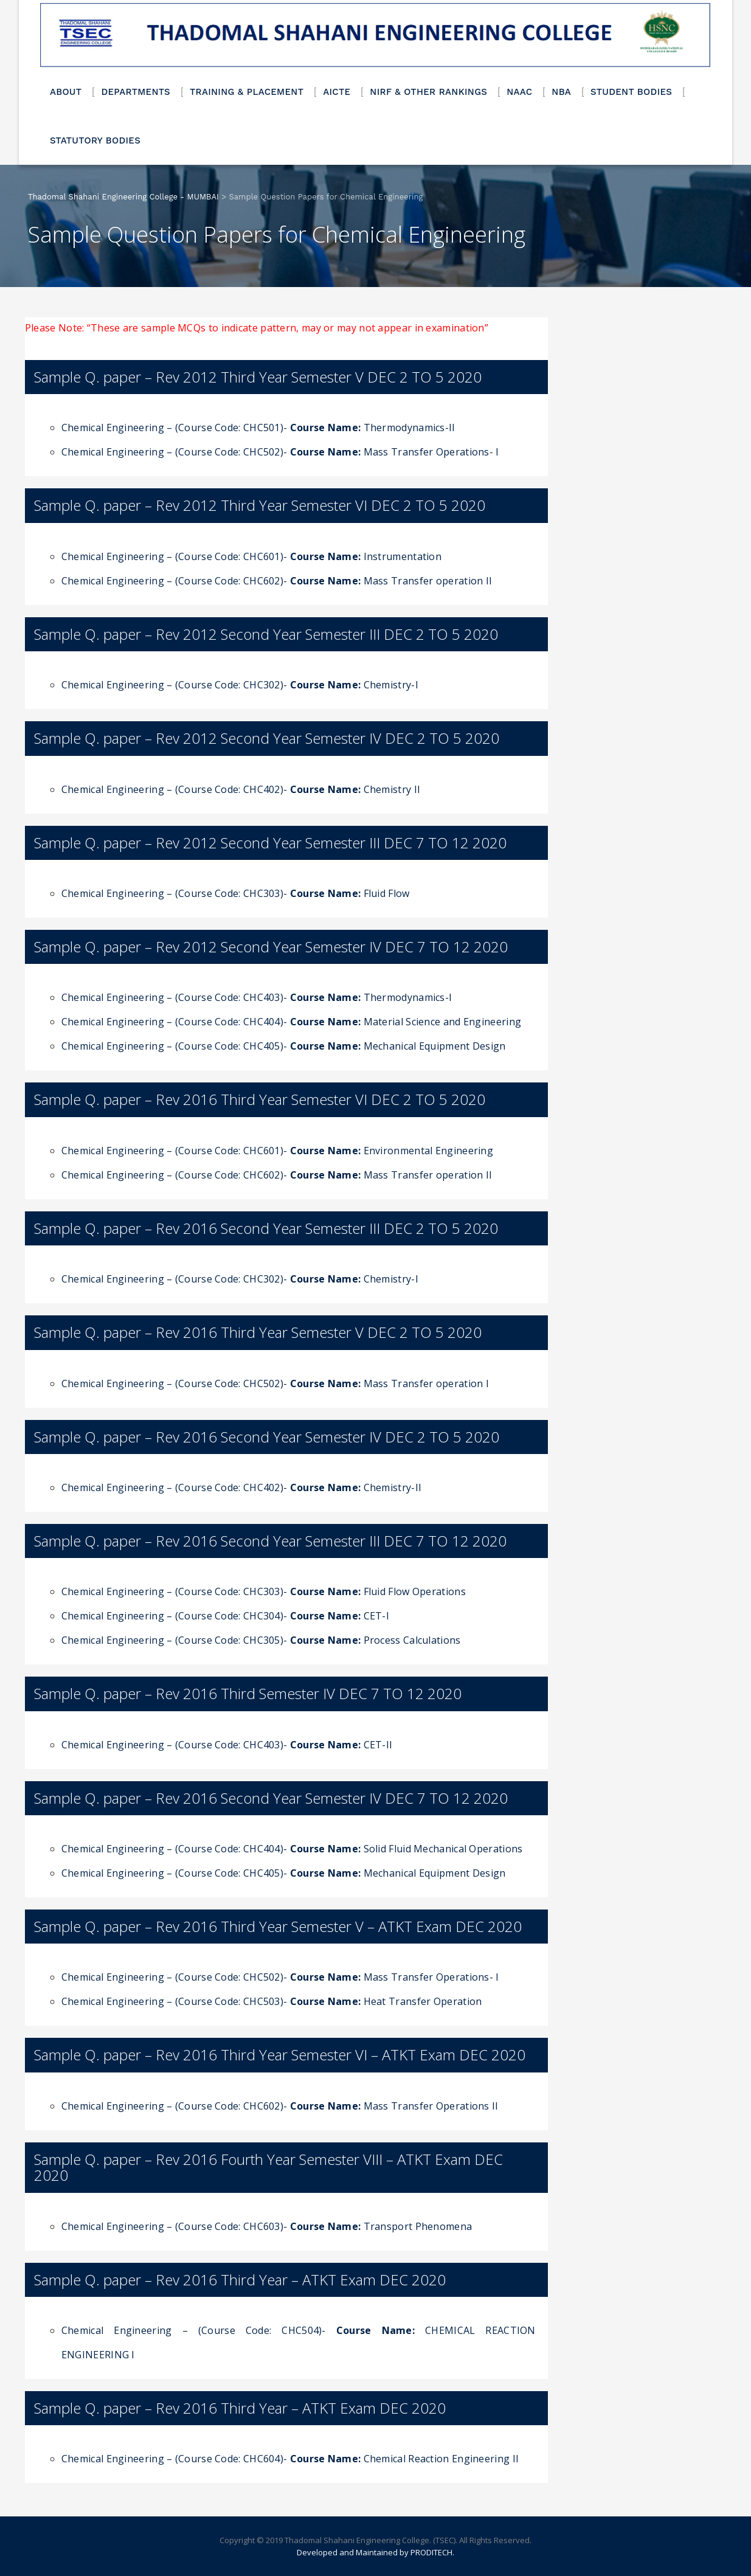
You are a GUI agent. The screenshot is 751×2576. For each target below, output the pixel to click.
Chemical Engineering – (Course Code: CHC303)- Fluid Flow (235, 893)
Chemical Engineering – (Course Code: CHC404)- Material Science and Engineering (291, 1021)
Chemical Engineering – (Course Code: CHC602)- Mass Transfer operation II (277, 580)
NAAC (519, 91)
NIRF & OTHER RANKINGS (428, 91)
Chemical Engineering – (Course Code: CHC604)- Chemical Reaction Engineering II (290, 2458)
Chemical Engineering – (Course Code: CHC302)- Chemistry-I (239, 684)
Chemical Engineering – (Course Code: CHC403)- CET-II (227, 1744)
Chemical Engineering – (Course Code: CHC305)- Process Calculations (261, 1640)
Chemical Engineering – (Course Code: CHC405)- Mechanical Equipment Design (283, 1046)
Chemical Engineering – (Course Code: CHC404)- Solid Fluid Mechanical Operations (292, 1848)
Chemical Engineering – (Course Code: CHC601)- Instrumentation (251, 556)
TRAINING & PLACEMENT (246, 91)
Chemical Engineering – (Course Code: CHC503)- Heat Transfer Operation (271, 2001)
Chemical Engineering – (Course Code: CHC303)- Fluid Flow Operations (263, 1591)
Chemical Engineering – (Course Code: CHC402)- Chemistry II (240, 789)
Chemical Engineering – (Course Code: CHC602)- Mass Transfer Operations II (280, 2106)
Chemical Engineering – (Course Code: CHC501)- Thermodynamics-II (258, 427)
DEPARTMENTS (135, 91)
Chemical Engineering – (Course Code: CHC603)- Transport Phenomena (266, 2226)
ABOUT (66, 91)
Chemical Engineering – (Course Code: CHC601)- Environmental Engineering (277, 1150)
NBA (561, 91)
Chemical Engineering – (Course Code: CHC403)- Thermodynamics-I (256, 997)
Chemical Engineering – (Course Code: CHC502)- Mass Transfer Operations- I (280, 452)
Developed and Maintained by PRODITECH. (375, 2552)
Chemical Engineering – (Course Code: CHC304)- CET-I (225, 1615)
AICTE (336, 91)
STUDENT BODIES (631, 91)
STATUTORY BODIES (95, 140)
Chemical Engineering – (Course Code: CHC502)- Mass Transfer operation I (275, 1383)
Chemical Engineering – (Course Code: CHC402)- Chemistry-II (241, 1487)
